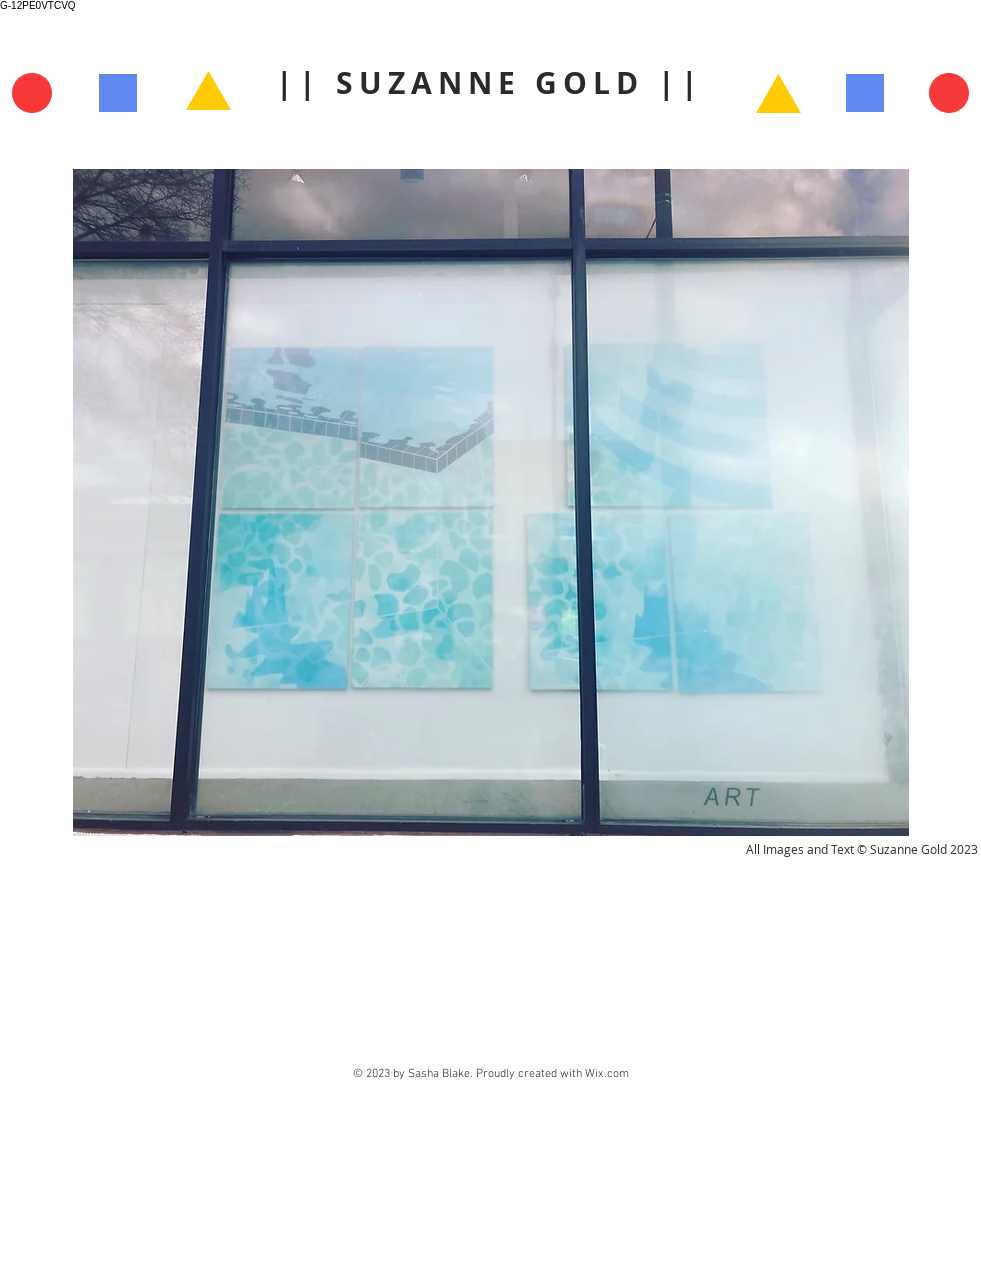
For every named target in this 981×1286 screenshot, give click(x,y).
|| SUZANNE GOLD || (490, 82)
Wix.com (607, 1074)
